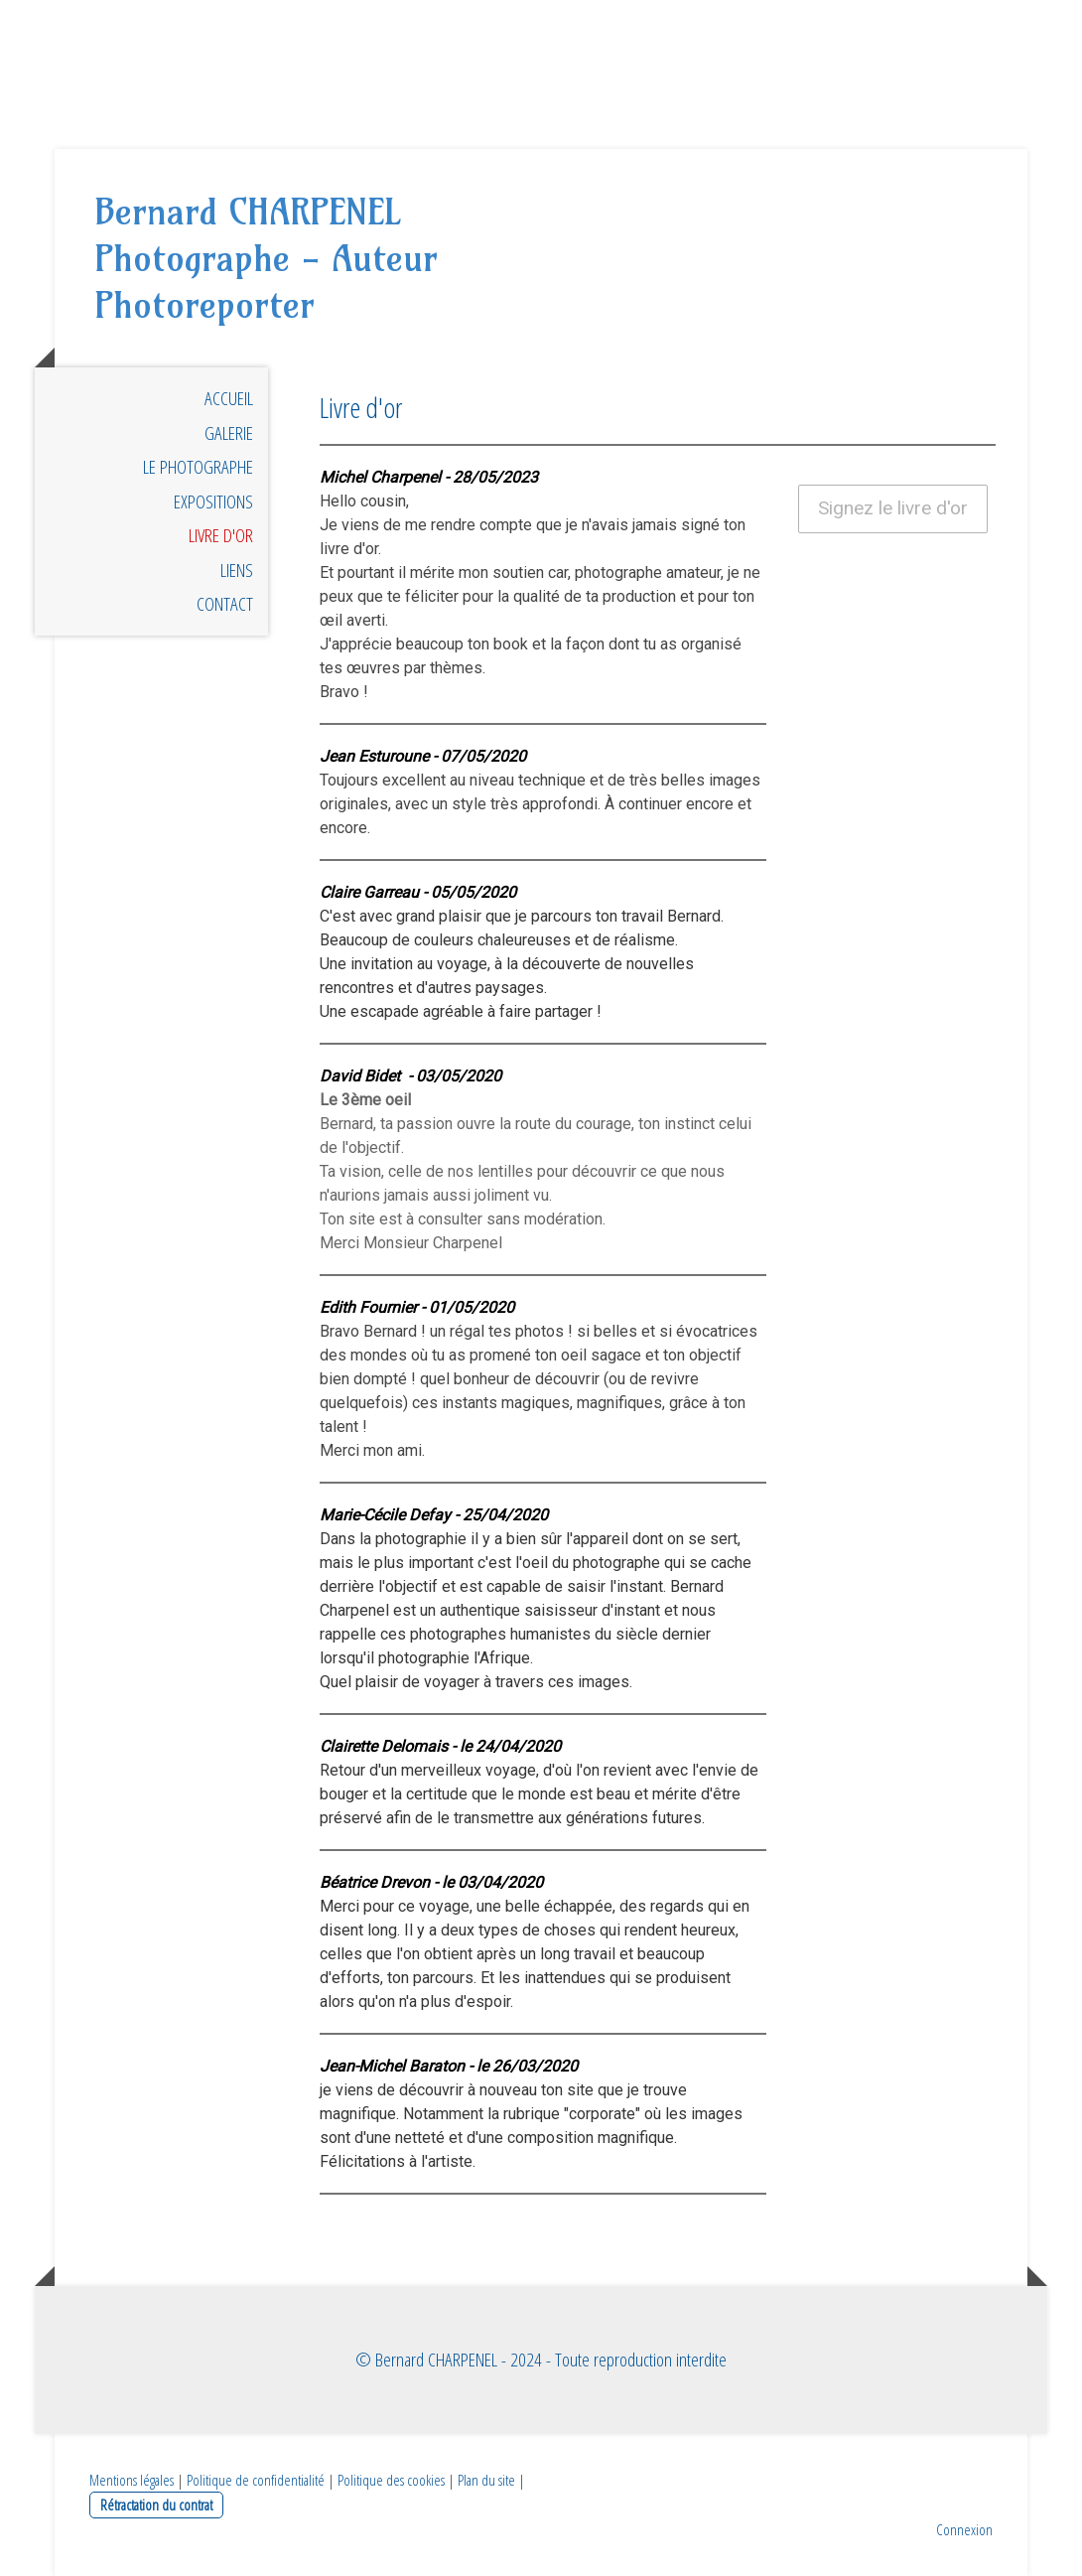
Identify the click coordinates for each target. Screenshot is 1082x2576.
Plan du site (486, 2480)
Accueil (228, 398)
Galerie (228, 433)
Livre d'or (221, 535)
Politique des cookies (391, 2480)
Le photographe (198, 467)
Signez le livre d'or (893, 508)
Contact (225, 604)
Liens (236, 570)
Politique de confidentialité (256, 2480)
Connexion (964, 2529)
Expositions (213, 501)
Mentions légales (131, 2480)
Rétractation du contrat (156, 2504)
